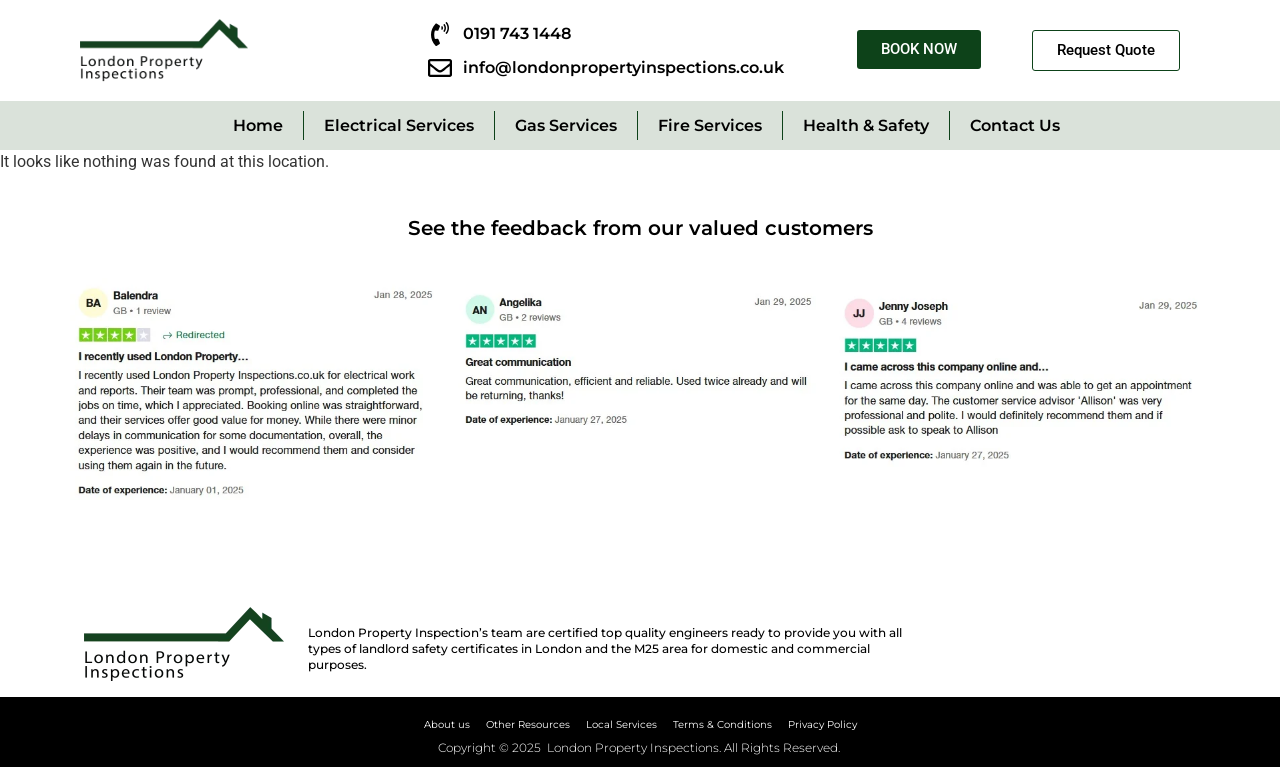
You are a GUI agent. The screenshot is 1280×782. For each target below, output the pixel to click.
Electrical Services (399, 125)
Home (258, 125)
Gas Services (566, 125)
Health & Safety (866, 125)
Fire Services (710, 125)
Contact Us (1015, 125)
